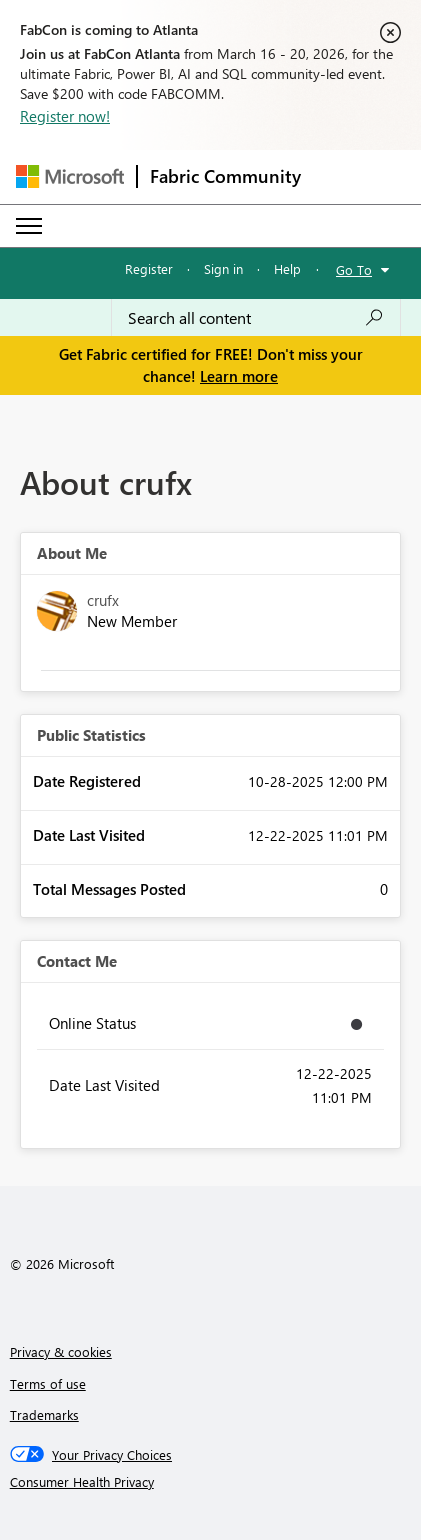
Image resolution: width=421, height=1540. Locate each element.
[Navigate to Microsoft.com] (70, 176)
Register (149, 268)
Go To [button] (354, 269)
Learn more (239, 376)
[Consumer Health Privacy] (211, 1482)
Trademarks (44, 1414)
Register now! (65, 116)
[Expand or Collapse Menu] (29, 226)
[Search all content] (256, 318)
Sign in (223, 268)
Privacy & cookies (61, 1351)
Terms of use (48, 1383)
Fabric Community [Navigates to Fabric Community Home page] (225, 176)
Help (287, 268)
